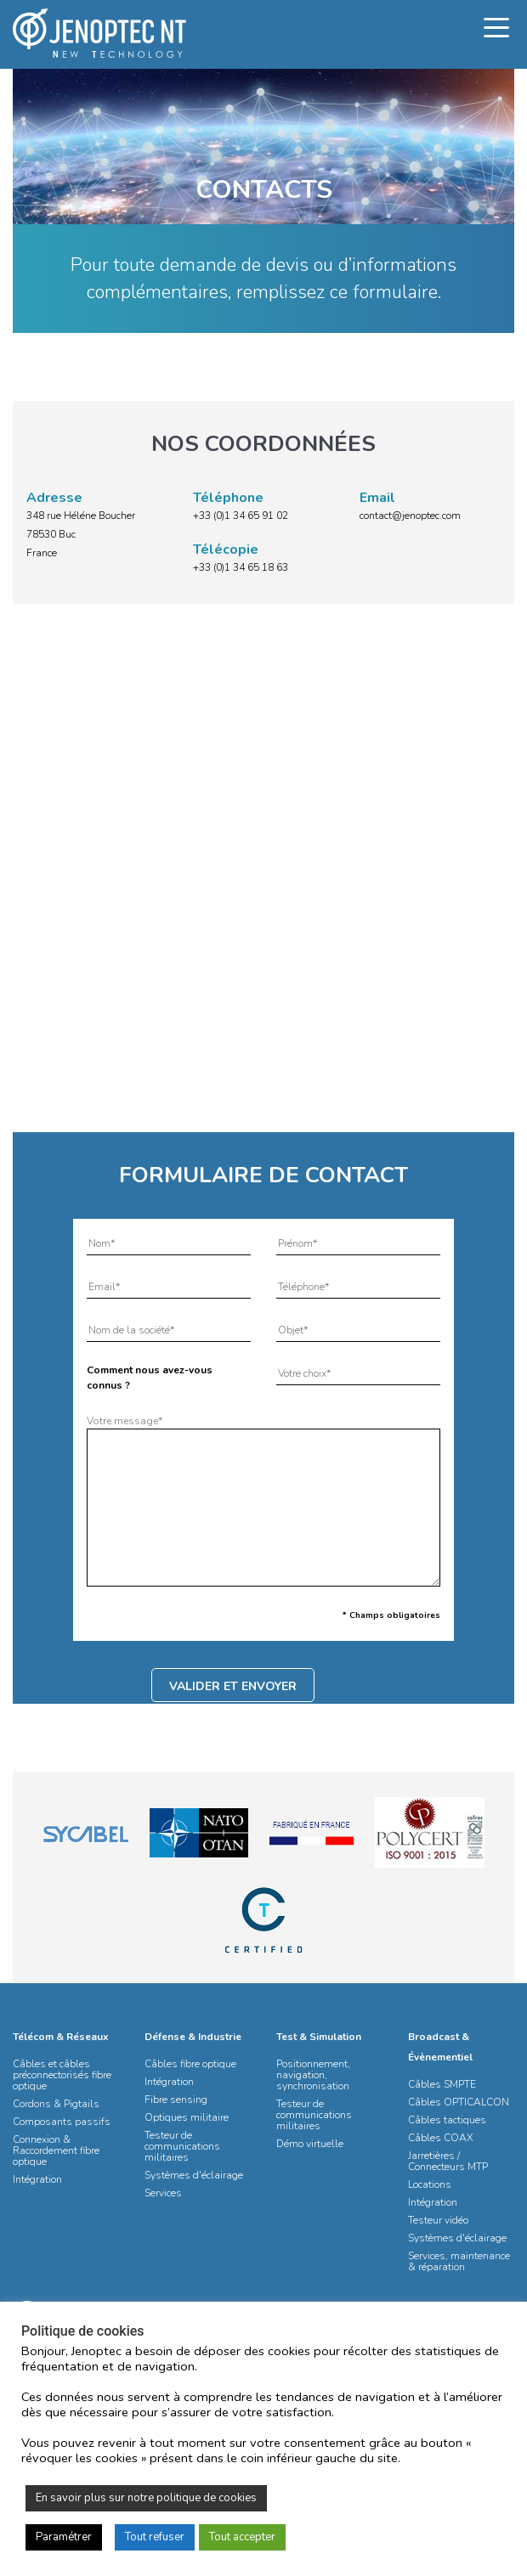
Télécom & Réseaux (61, 2036)
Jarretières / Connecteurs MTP (448, 2161)
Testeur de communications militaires (182, 2146)
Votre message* (263, 1502)
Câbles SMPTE (442, 2084)
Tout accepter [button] (242, 2537)
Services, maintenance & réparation (459, 2261)
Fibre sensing (175, 2099)
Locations (429, 2184)
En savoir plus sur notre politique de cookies (146, 2498)
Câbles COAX (440, 2138)
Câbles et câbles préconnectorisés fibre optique (62, 2075)
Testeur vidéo (438, 2220)
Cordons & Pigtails (56, 2104)
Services (163, 2193)
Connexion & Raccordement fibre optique (56, 2150)
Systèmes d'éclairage (193, 2175)
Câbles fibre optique (190, 2064)
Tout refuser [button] (154, 2537)
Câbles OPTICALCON (458, 2102)
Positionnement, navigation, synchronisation (313, 2075)
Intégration (37, 2179)
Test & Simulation (318, 2036)
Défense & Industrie (192, 2036)
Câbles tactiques (447, 2120)
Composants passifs (61, 2121)
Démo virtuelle (309, 2143)
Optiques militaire (186, 2117)
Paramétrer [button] (64, 2537)
